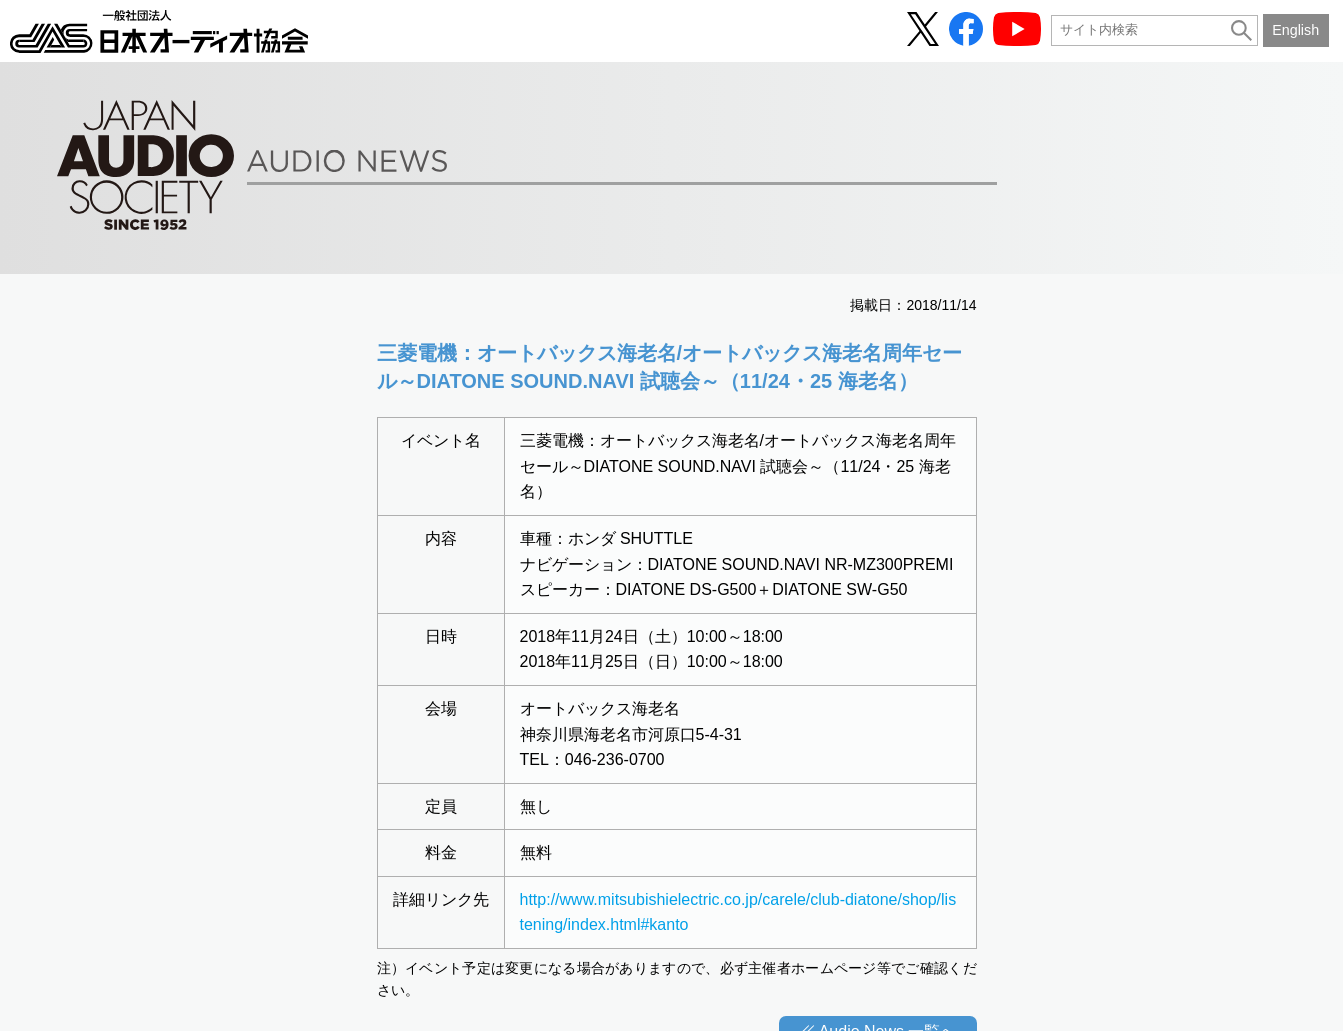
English (1295, 30)
